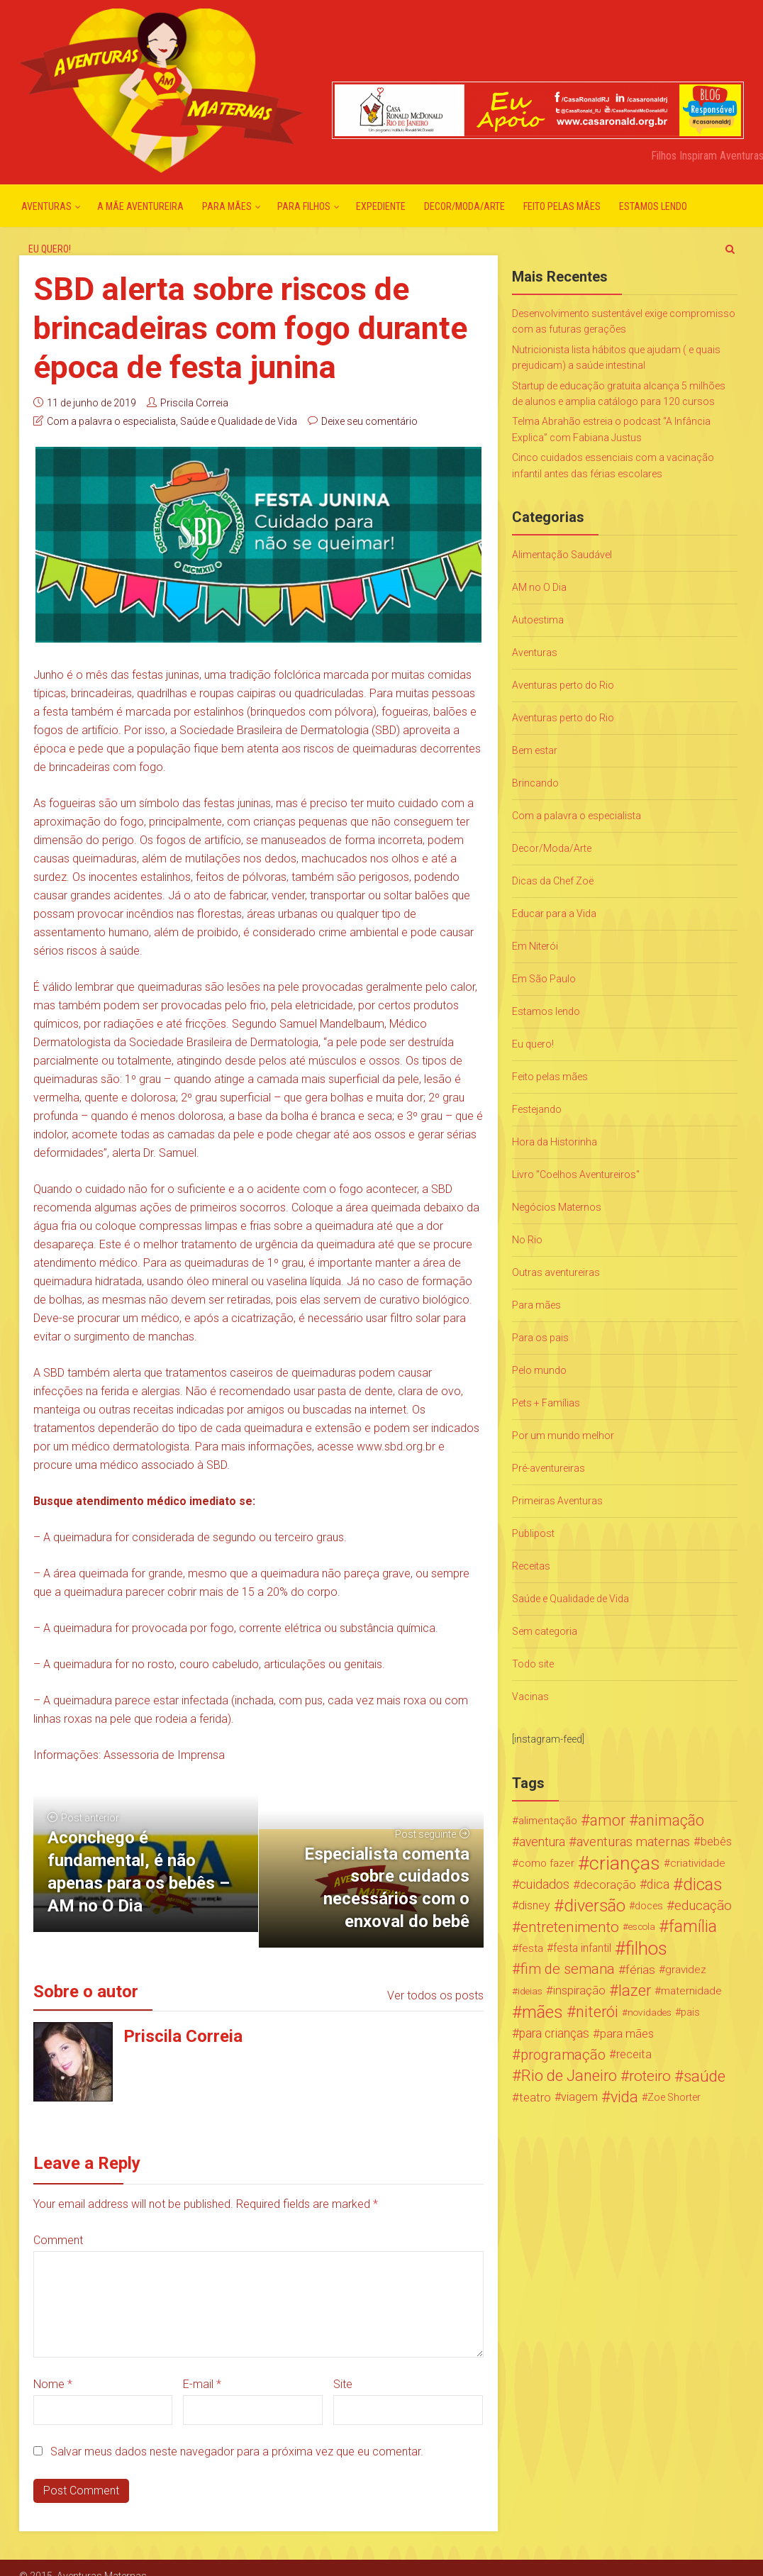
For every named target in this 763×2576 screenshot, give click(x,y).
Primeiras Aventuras (557, 1500)
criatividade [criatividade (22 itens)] (697, 1863)
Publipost (533, 1533)
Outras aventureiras (556, 1272)
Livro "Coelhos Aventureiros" (576, 1174)
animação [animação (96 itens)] (671, 1820)
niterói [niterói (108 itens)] (597, 2012)
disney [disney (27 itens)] (534, 1905)
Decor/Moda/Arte (464, 206)
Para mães (227, 206)
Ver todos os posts (435, 1995)
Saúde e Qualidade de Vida (238, 421)
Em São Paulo (544, 978)
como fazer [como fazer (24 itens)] (546, 1863)
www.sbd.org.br (396, 1446)
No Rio (527, 1239)
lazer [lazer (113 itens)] (634, 1990)
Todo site (533, 1664)
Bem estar (534, 750)
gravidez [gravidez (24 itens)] (685, 1969)
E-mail (202, 2384)
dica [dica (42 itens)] (658, 1884)
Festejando (537, 1109)
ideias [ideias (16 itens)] (530, 1991)
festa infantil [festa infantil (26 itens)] (582, 1948)
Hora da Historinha (554, 1142)
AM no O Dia (539, 587)
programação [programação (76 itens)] (563, 2054)
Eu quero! (49, 249)
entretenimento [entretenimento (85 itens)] (569, 1927)
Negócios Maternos (556, 1207)
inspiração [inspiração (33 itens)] (579, 1990)
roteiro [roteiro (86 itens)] (650, 2075)
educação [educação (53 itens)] (703, 1906)
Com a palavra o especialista (111, 421)
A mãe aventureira (140, 206)
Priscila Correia (194, 403)
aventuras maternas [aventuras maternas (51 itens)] (633, 1842)
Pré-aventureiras (548, 1468)
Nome (52, 2384)
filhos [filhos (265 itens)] (646, 1948)
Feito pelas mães (562, 206)
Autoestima (538, 620)
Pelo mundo (539, 1370)
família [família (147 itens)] (693, 1927)
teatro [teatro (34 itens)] (535, 2097)
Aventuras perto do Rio (563, 685)
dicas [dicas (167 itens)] (702, 1884)
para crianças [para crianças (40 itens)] (554, 2033)
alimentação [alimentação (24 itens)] (547, 1820)
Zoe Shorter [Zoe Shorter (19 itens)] (674, 2097)
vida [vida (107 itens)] (624, 2097)
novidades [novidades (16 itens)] (650, 2012)
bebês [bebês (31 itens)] (716, 1841)
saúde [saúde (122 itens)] (704, 2075)
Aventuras (46, 206)
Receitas (531, 1566)
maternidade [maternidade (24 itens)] (691, 1990)
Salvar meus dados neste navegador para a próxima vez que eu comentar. (236, 2451)
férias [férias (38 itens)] (640, 1969)
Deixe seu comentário (369, 421)
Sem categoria (544, 1631)
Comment (58, 2240)
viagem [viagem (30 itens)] (579, 2097)
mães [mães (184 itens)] (542, 2012)
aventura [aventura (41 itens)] (542, 1842)
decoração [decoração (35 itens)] (608, 1884)
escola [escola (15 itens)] (641, 1926)
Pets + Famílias (546, 1403)
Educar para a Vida (554, 913)
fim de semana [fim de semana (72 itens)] (567, 1969)
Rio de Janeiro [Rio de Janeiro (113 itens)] (569, 2075)
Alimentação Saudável (562, 554)
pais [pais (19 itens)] (690, 2012)
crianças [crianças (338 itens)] (624, 1863)
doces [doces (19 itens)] (649, 1905)
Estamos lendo (653, 206)
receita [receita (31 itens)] (634, 2054)
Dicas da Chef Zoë (553, 881)
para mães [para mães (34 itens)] (627, 2033)
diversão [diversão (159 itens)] (594, 1905)
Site (342, 2384)
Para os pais (540, 1337)
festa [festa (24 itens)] (530, 1948)
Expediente (381, 206)
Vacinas (530, 1696)
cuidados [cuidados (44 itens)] (544, 1884)
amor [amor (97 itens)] (607, 1820)
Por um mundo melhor (563, 1435)
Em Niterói (535, 946)
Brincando (535, 783)
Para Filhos (303, 206)
